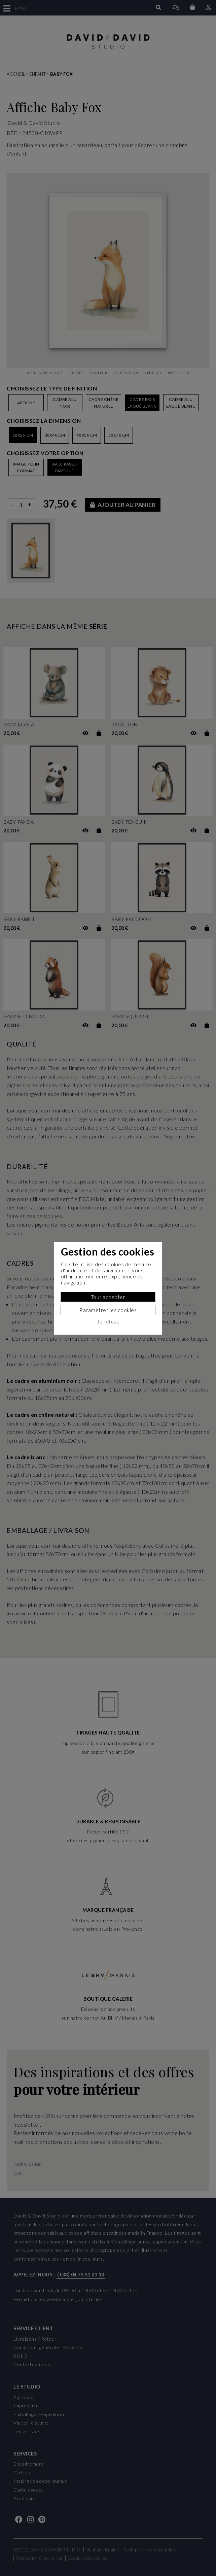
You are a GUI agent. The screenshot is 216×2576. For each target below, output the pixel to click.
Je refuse (108, 1321)
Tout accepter (108, 1297)
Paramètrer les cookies (108, 1310)
